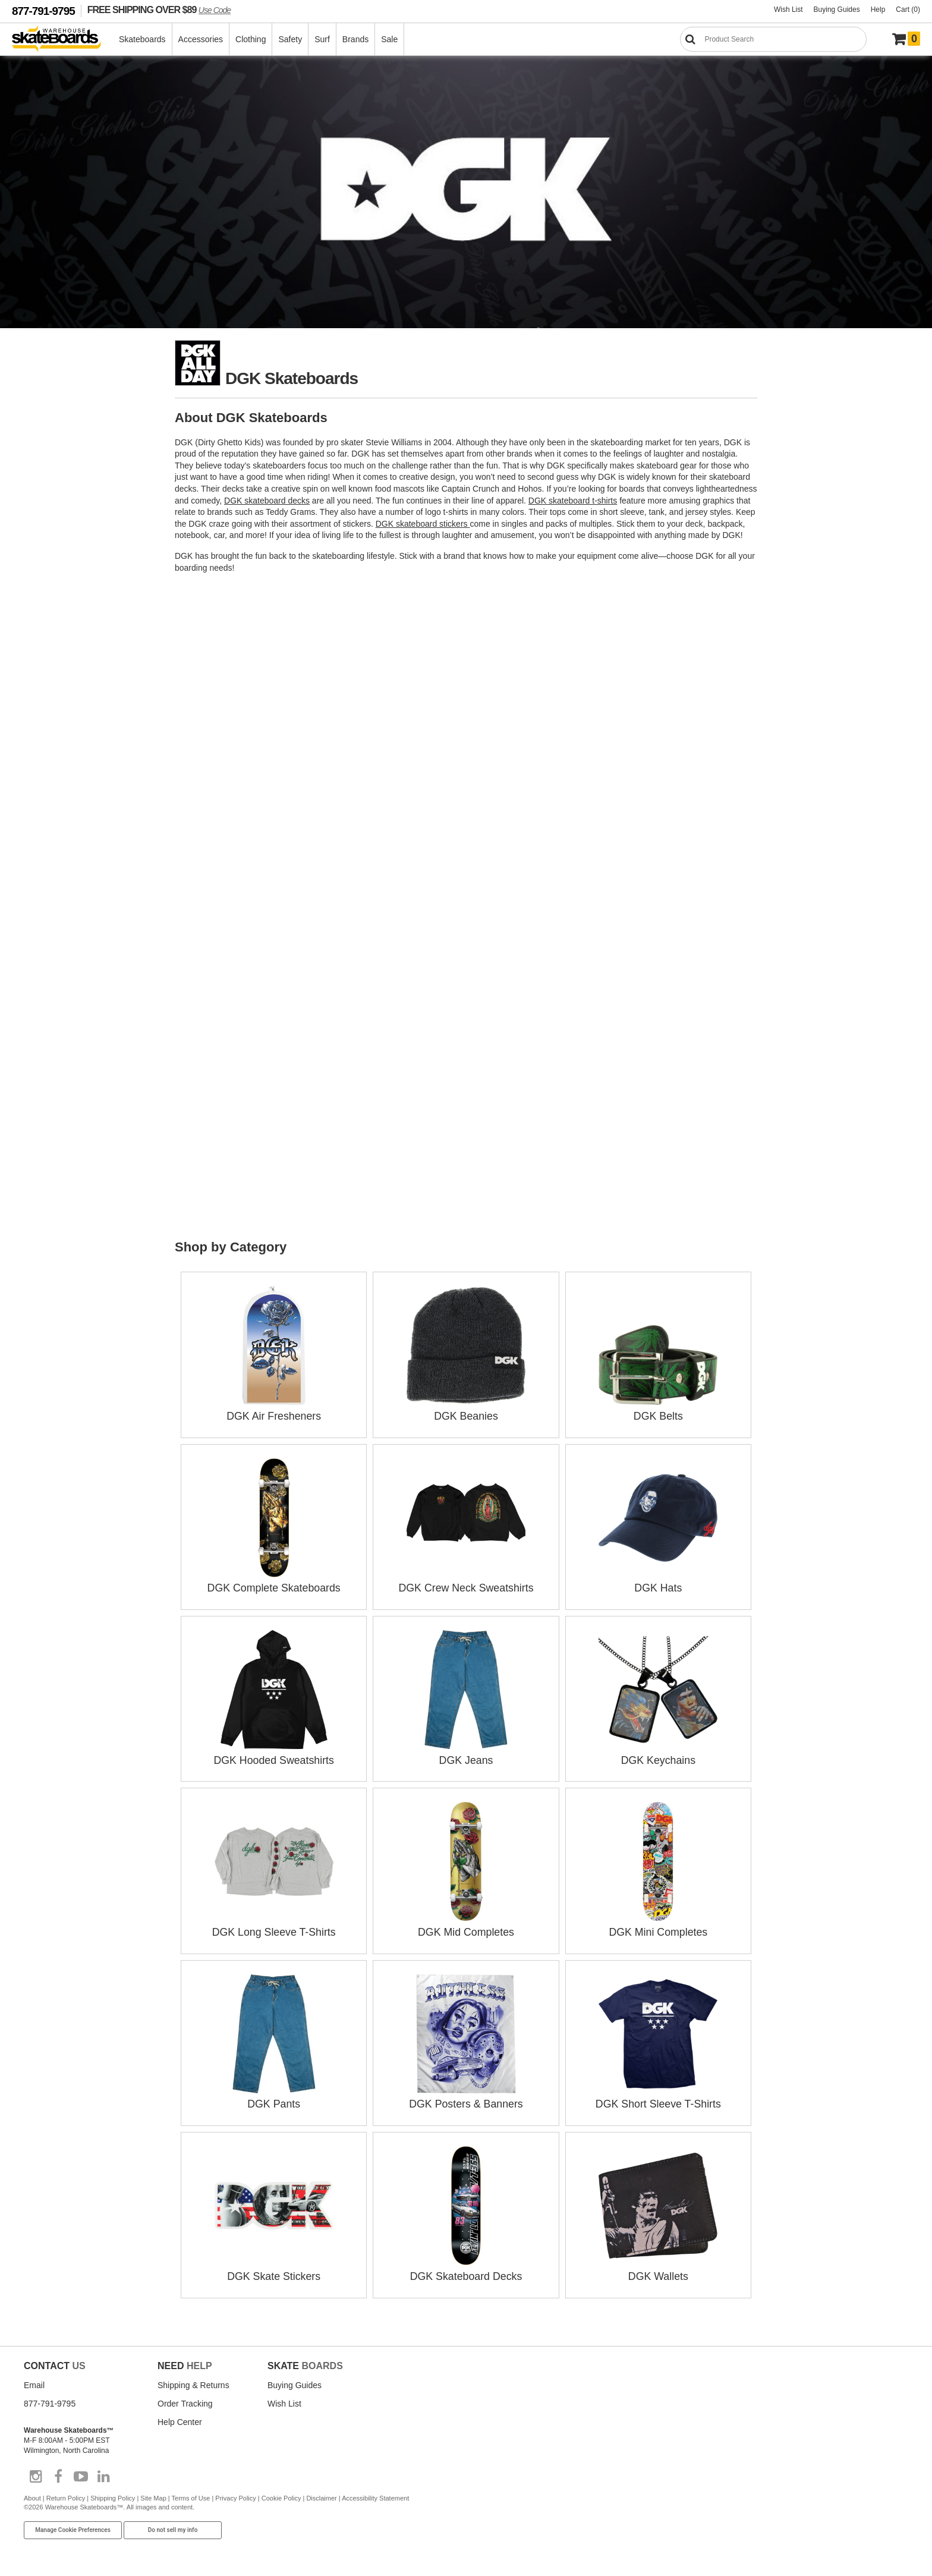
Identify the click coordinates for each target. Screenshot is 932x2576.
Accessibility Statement (375, 2492)
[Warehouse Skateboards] (63, 39)
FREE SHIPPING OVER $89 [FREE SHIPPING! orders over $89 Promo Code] (159, 9)
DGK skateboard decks (267, 500)
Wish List (788, 9)
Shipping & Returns (193, 2380)
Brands (356, 39)
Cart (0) (908, 9)
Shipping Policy (112, 2492)
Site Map (153, 2492)
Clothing (251, 39)
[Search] (773, 39)
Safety (291, 39)
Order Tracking (185, 2398)
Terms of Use (191, 2492)
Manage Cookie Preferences (73, 2525)
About (32, 2492)
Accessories (201, 39)
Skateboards (142, 39)
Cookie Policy (281, 2492)
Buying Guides (837, 9)
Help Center (180, 2416)
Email (34, 2380)
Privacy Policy (235, 2492)
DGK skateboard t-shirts (572, 500)
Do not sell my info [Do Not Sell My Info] (173, 2525)
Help (878, 9)
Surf (322, 39)
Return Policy (65, 2492)
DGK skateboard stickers (423, 524)
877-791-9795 (43, 11)
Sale (390, 39)
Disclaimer (321, 2492)
